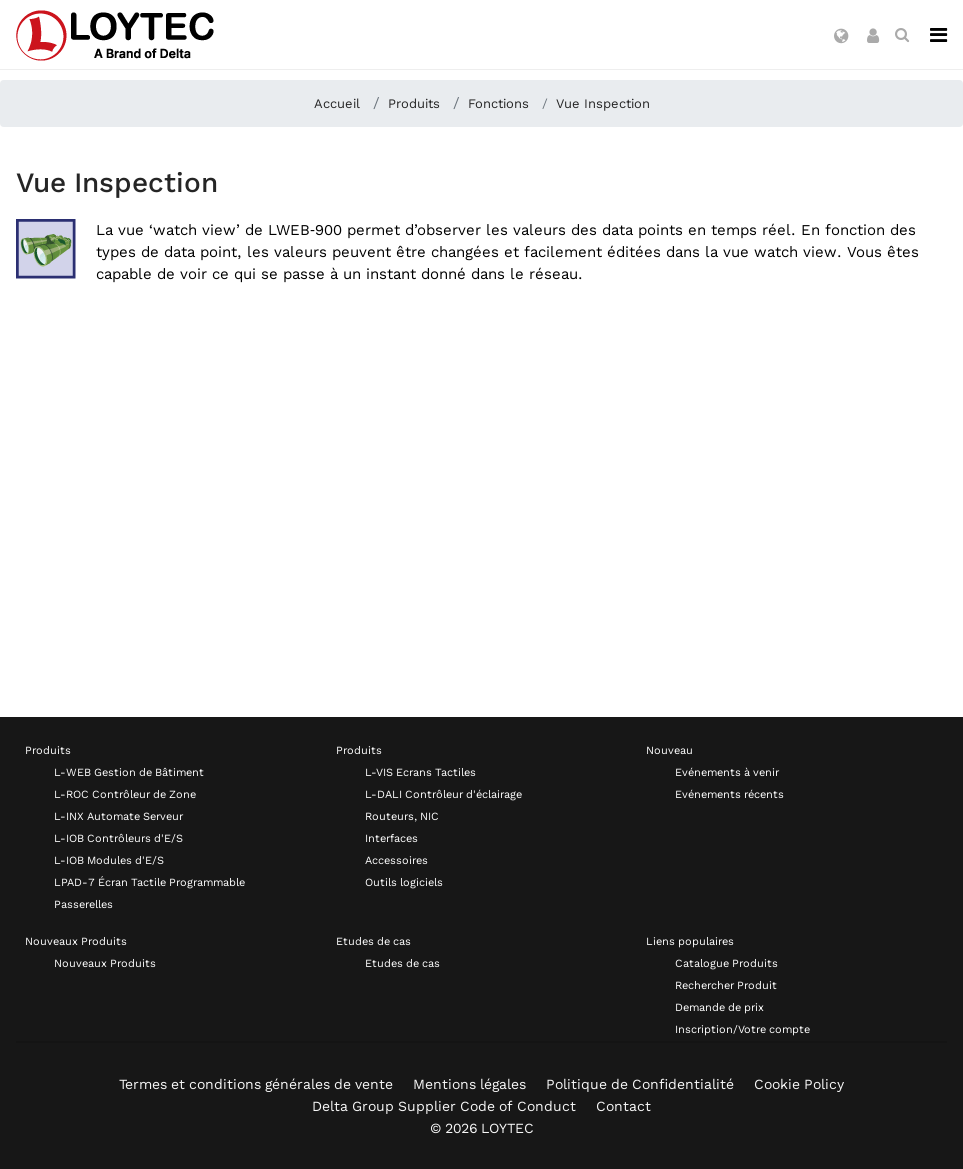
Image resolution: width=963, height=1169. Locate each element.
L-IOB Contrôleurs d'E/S (118, 838)
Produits (48, 750)
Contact (623, 1106)
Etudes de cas (373, 941)
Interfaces (391, 838)
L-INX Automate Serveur (118, 816)
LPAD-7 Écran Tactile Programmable (149, 882)
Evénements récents (729, 794)
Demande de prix (719, 1007)
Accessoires (396, 860)
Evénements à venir (727, 772)
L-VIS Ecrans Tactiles (420, 772)
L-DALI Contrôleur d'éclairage (443, 794)
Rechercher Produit (726, 985)
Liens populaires (690, 941)
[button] (841, 37)
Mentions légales (469, 1084)
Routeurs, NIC (402, 816)
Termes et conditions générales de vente (256, 1084)
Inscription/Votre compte (742, 1029)
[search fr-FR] (902, 35)
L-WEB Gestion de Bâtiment (129, 772)
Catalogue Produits (726, 963)
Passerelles (83, 904)
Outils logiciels (404, 882)
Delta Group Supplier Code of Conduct (444, 1106)
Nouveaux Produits (76, 941)
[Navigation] (938, 35)
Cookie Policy (799, 1084)
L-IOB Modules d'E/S (109, 860)
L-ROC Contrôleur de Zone (125, 794)
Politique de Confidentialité (640, 1084)
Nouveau (669, 750)
